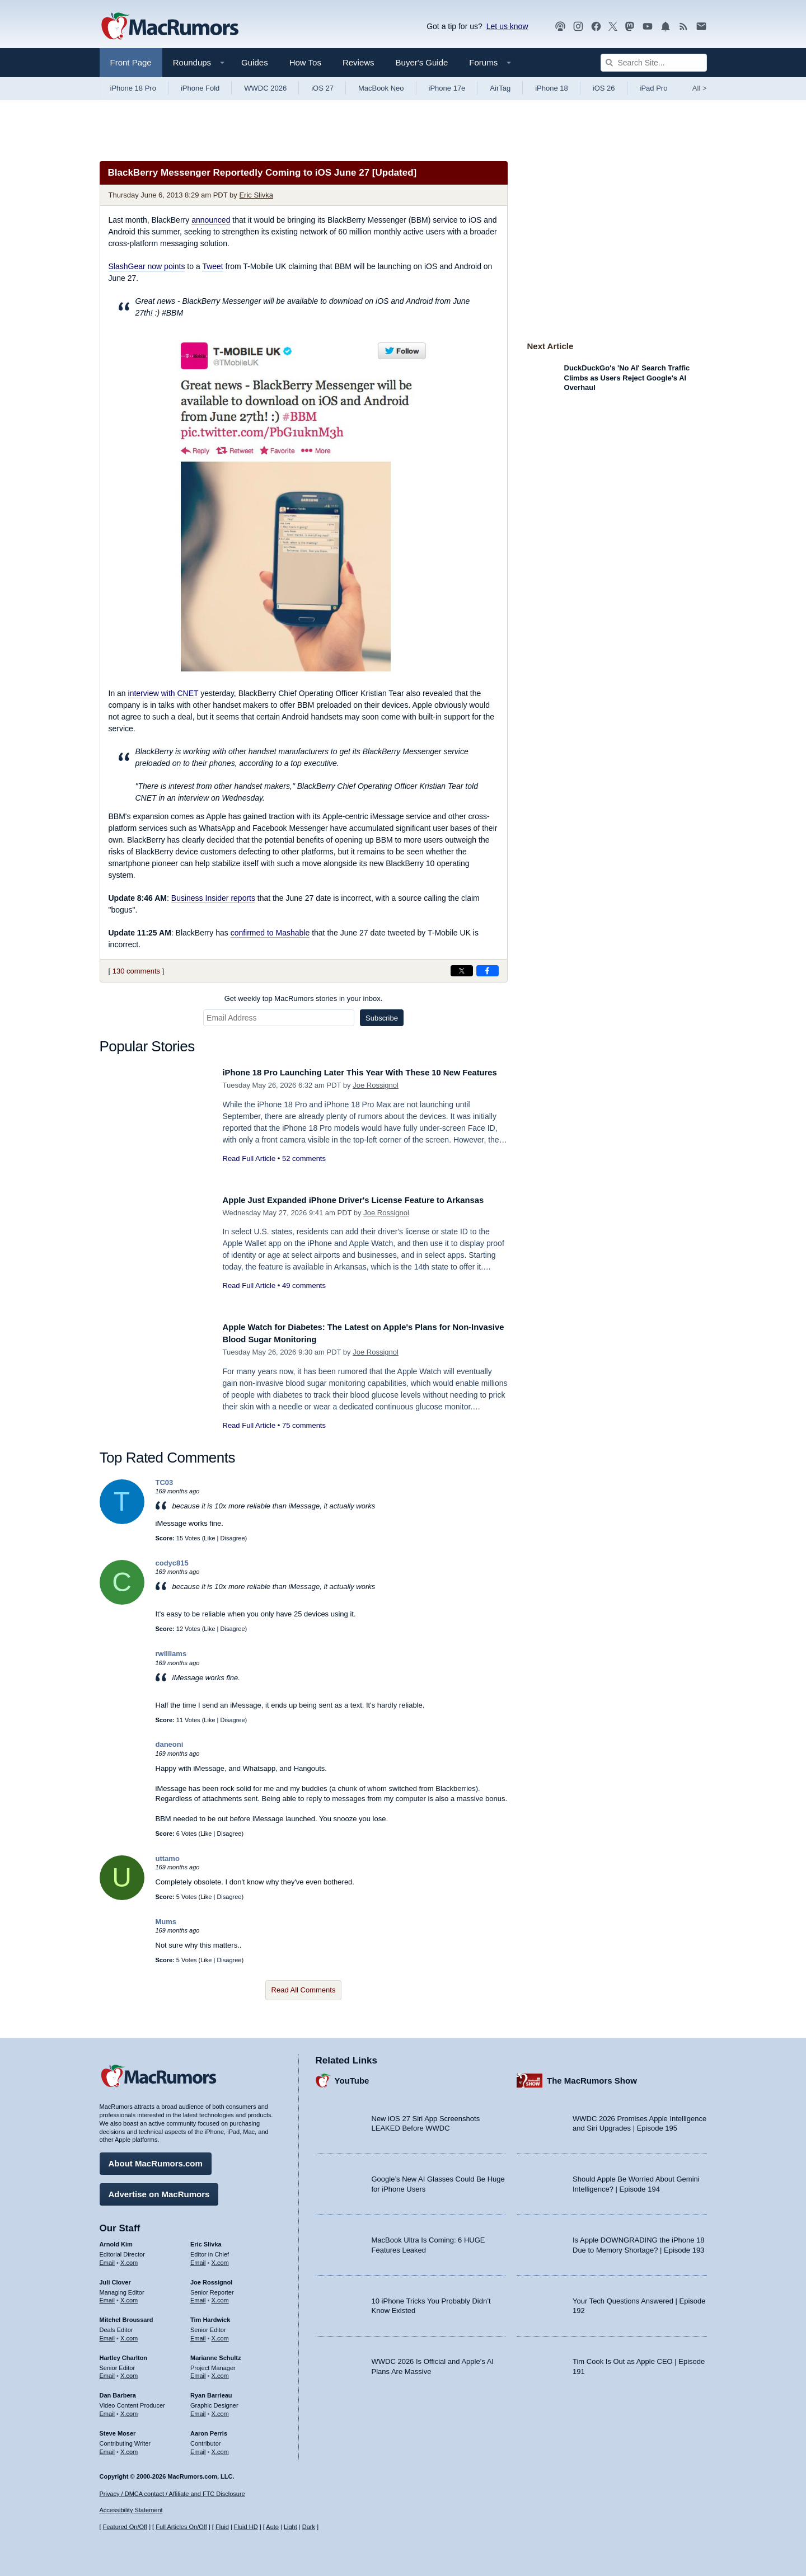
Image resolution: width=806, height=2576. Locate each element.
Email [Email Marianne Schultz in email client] (198, 2371)
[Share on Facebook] (487, 970)
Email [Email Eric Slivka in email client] (198, 2258)
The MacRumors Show (592, 2076)
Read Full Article (249, 1171)
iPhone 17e (447, 88)
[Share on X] (462, 970)
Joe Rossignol (376, 1097)
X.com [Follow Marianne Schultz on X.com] (220, 2371)
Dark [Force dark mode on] (308, 2527)
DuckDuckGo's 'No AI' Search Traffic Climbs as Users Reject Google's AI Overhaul (627, 378)
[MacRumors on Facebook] (596, 26)
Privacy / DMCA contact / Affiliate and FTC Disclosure (172, 2493)
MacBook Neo (381, 88)
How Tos (305, 62)
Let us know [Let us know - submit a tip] (507, 26)
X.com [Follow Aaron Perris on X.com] (220, 2447)
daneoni (170, 1744)
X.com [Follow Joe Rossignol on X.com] (220, 2296)
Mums (166, 1921)
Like (209, 1538)
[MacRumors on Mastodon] (629, 26)
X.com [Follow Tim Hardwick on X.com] (220, 2334)
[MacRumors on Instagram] (578, 26)
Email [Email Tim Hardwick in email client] (198, 2334)
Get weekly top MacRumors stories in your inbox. (303, 998)
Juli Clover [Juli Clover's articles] (115, 2278)
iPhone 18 (551, 88)
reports (213, 898)
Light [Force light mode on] (290, 2527)
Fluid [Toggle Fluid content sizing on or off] (222, 2527)
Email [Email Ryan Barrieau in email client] (198, 2409)
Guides (254, 62)
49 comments (304, 1298)
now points (147, 266)
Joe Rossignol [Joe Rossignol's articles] (211, 2278)
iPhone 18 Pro (133, 88)
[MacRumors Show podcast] (560, 26)
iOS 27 (322, 88)
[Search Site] (654, 63)
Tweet (212, 266)
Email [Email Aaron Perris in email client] (198, 2447)
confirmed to (270, 932)
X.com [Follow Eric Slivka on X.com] (220, 2258)
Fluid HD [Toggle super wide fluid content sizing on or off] (246, 2527)
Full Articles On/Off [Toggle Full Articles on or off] (181, 2527)
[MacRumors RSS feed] (683, 26)
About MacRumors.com (156, 2159)
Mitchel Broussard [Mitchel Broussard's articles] (126, 2315)
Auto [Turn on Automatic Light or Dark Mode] (272, 2527)
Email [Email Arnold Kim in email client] (107, 2258)
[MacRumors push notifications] (665, 26)
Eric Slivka (256, 195)
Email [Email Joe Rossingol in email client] (198, 2296)
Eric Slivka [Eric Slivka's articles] (206, 2240)
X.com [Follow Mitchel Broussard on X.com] (129, 2334)
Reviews (358, 62)
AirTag (500, 88)
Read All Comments (303, 1990)
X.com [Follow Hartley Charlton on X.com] (129, 2371)
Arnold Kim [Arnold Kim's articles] (116, 2240)
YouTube (352, 2076)
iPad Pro (654, 88)
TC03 (165, 1482)
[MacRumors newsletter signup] (701, 26)
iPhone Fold (200, 88)
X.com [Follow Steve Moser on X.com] (129, 2447)
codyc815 (172, 1563)
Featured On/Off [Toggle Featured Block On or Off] (125, 2527)
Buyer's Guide (422, 62)
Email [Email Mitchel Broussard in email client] (107, 2334)
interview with (163, 693)
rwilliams (171, 1653)
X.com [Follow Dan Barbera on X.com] (129, 2409)
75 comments (304, 1425)
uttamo (168, 1858)
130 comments (136, 971)
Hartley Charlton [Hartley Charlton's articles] (124, 2354)
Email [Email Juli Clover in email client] (107, 2296)
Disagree (233, 1538)
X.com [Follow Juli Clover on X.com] (129, 2296)
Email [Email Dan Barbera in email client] (107, 2409)
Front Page (131, 62)
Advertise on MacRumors (159, 2190)
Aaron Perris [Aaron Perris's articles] (208, 2429)
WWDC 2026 (265, 88)
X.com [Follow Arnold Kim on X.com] (129, 2258)
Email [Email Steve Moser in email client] (107, 2447)
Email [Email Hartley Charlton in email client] (107, 2371)
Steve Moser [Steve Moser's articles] (118, 2429)
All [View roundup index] (699, 88)
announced (210, 219)
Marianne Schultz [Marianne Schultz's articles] (215, 2354)
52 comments (304, 1171)
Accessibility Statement (131, 2510)
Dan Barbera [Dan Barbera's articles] (118, 2391)
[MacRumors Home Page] (170, 27)
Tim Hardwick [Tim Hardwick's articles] (210, 2315)
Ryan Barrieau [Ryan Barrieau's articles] (211, 2391)
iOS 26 (604, 88)
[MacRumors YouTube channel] (647, 26)
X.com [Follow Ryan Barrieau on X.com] (220, 2409)
